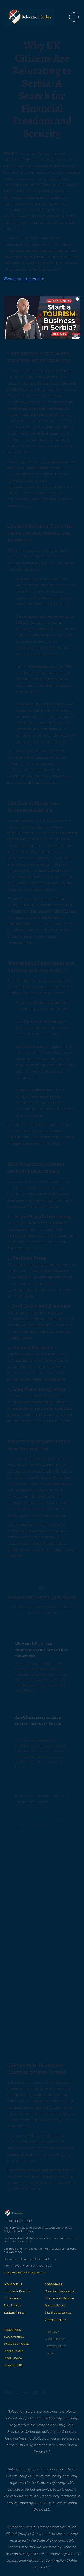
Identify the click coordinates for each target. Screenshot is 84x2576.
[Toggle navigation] (74, 17)
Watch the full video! (24, 278)
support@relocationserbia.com (24, 2274)
